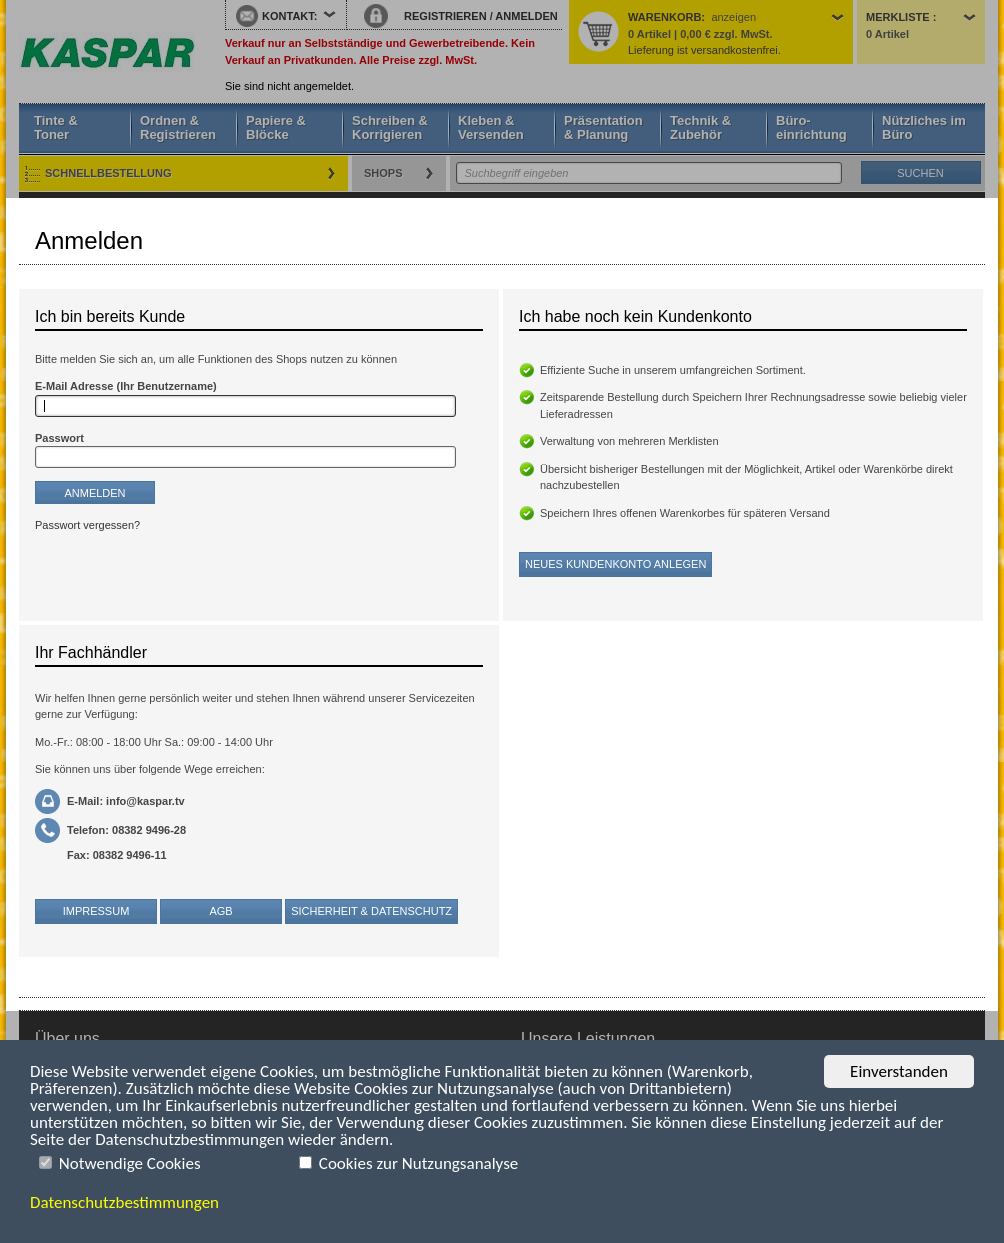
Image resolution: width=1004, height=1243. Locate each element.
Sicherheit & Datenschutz (371, 911)
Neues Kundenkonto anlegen (615, 564)
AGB (220, 911)
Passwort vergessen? (87, 525)
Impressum (96, 911)
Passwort (59, 438)
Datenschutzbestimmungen (124, 1202)
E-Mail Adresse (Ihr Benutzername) (126, 386)
